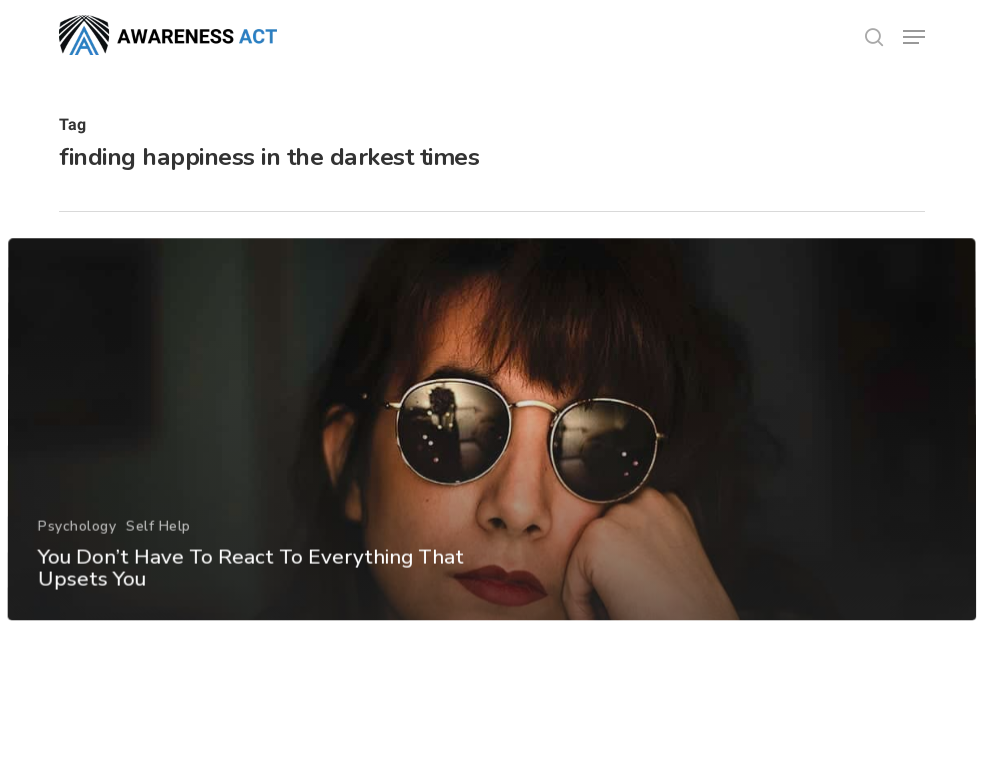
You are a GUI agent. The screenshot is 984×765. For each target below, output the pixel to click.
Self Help (157, 561)
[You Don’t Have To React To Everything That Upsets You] (492, 466)
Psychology (76, 561)
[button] (914, 37)
